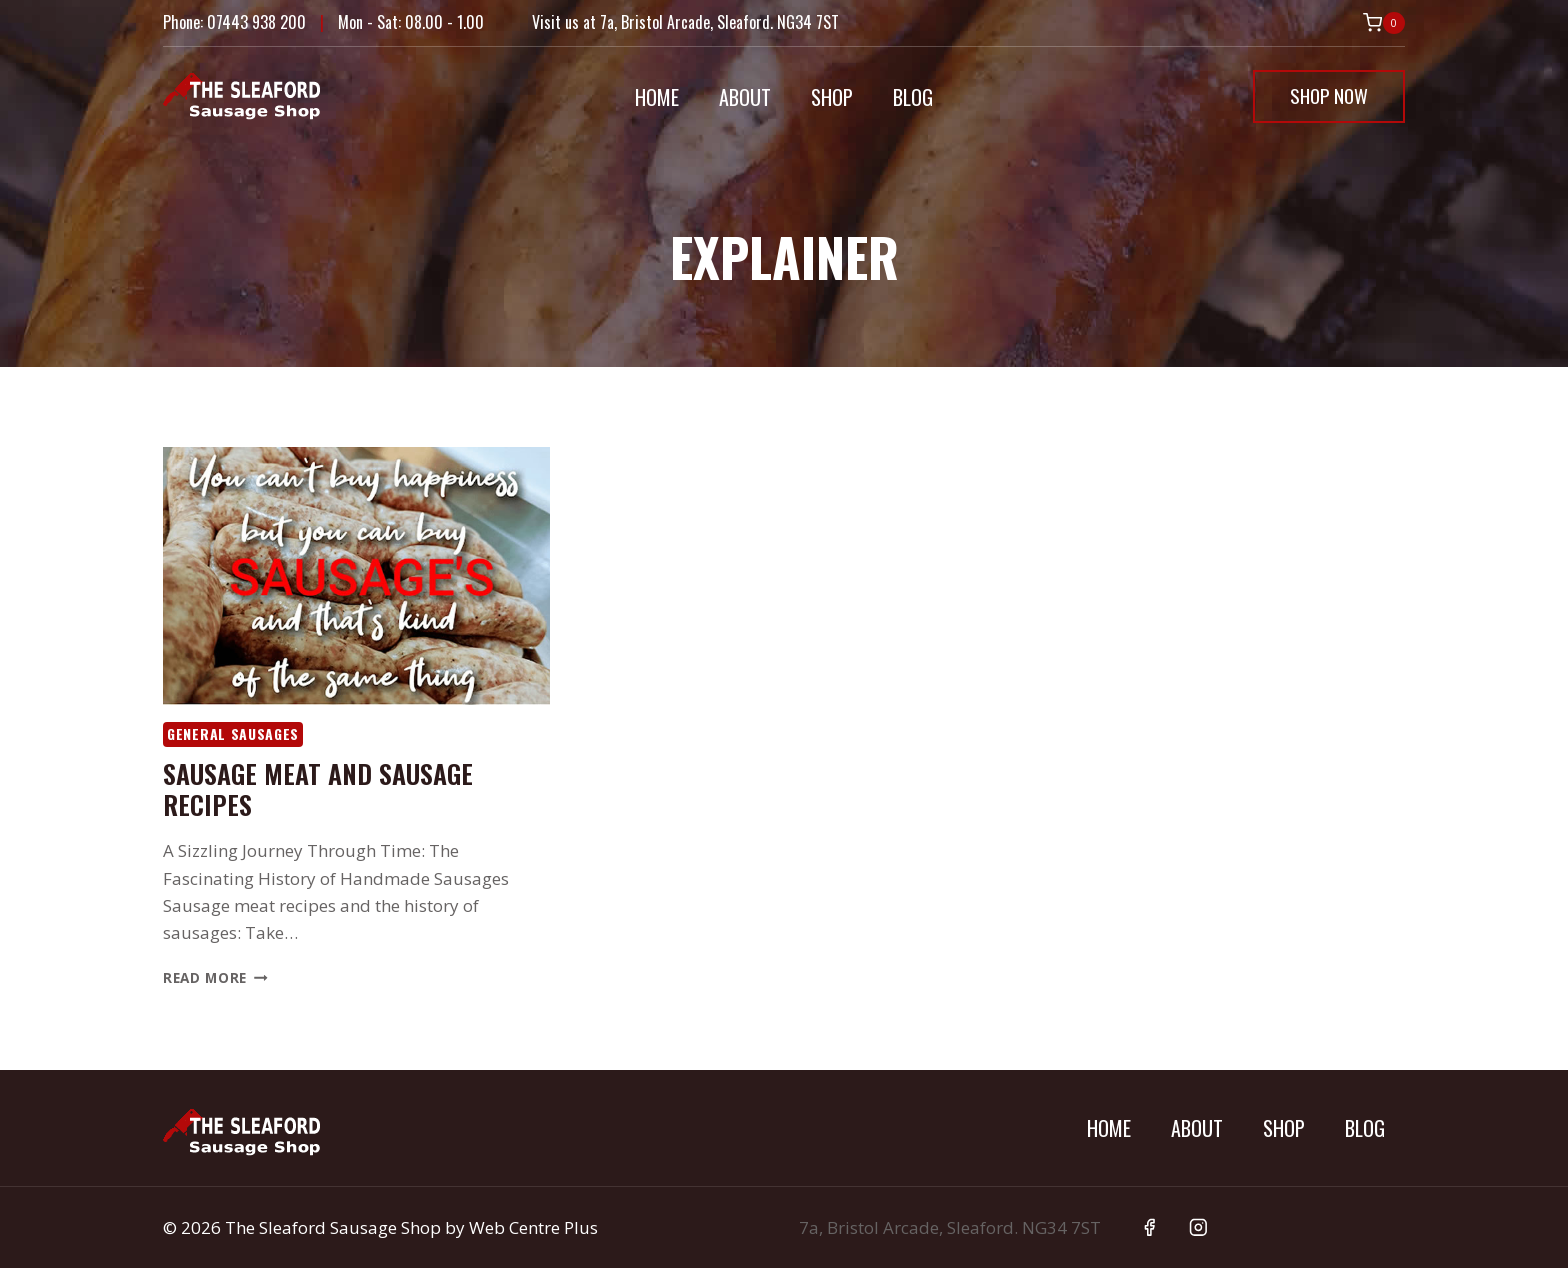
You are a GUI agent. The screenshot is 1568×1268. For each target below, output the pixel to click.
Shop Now (1329, 95)
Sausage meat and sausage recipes (318, 789)
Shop (832, 97)
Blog (913, 97)
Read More (215, 977)
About (745, 97)
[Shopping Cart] (1384, 23)
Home (657, 97)
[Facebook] (1149, 1227)
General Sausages (233, 733)
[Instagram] (1198, 1227)
